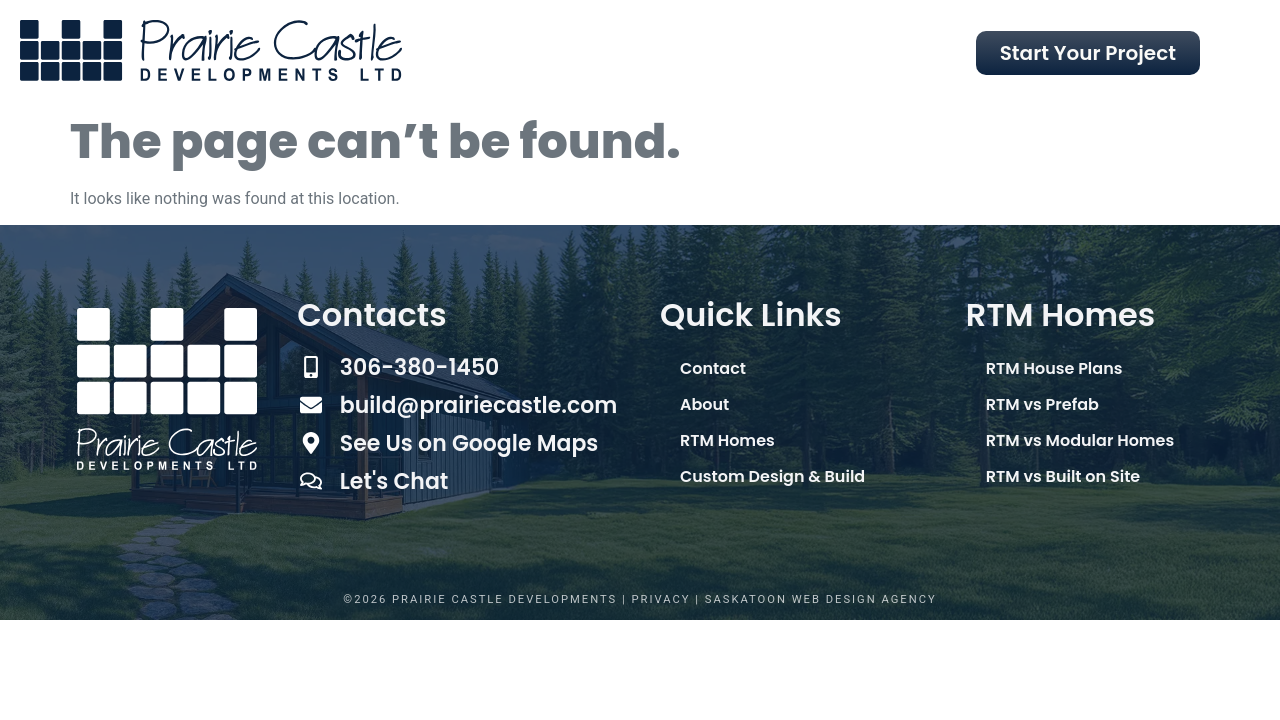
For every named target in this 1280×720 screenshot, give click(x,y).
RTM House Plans (1054, 368)
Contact (713, 368)
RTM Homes (727, 440)
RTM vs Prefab (1042, 404)
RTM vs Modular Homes (1080, 440)
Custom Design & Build (772, 476)
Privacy (661, 599)
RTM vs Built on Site (1063, 476)
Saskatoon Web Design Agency (821, 599)
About (704, 404)
